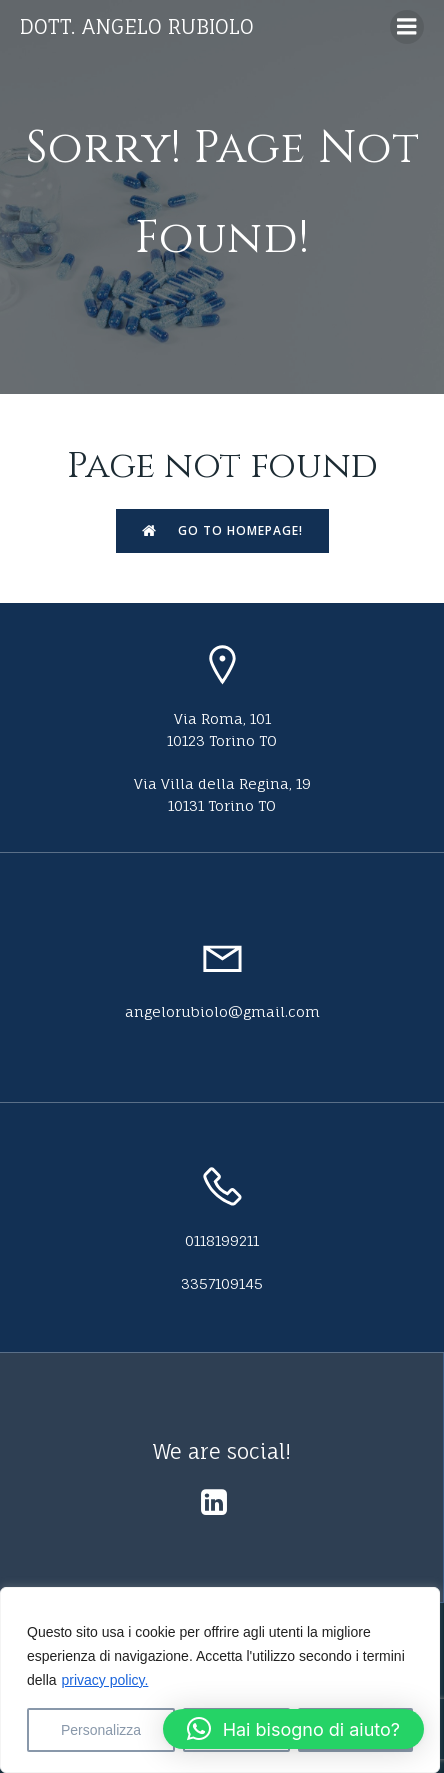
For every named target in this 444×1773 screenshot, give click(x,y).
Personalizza (101, 1730)
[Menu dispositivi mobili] (407, 27)
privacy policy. (104, 1680)
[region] (220, 1680)
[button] (293, 1729)
